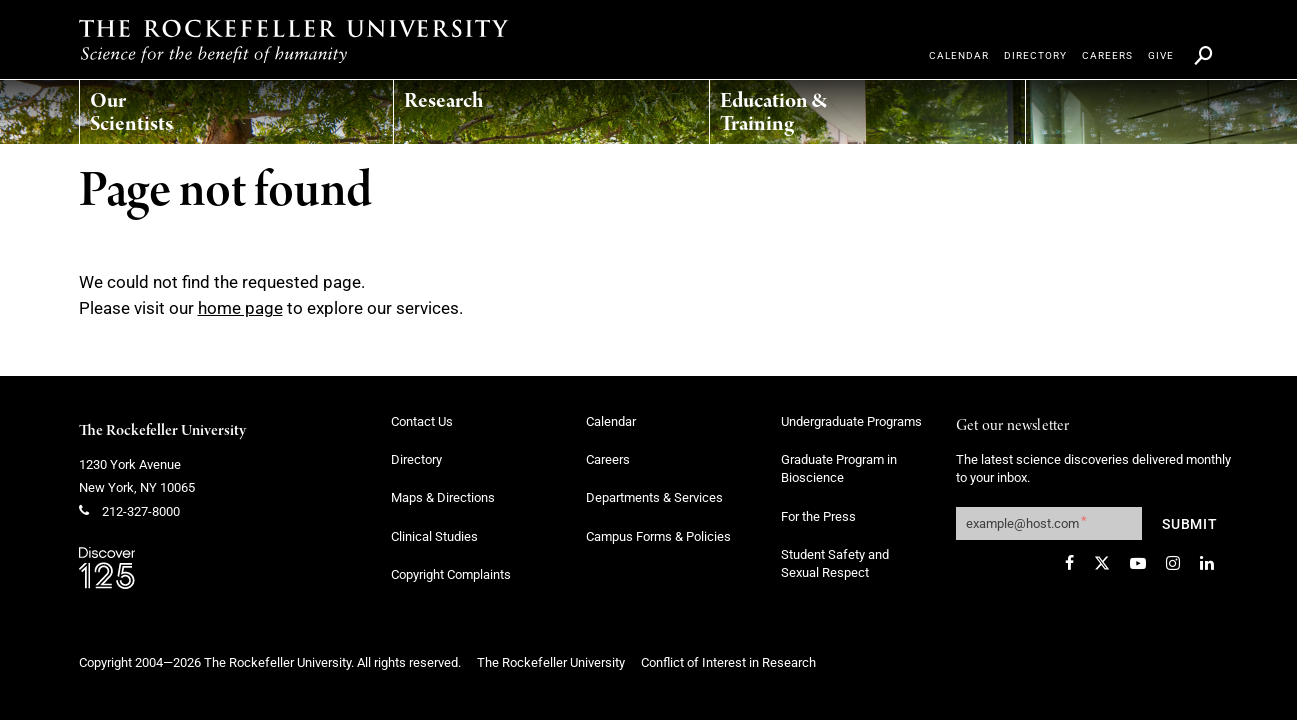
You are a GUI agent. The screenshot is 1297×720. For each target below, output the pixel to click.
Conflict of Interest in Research (728, 662)
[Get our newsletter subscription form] (1049, 523)
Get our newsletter (1013, 426)
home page (240, 308)
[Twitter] (1102, 563)
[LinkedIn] (1207, 563)
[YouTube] (1138, 563)
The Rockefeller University (162, 431)
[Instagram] (1173, 563)
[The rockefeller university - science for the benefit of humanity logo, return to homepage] (294, 41)
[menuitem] (160, 107)
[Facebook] (1069, 563)
